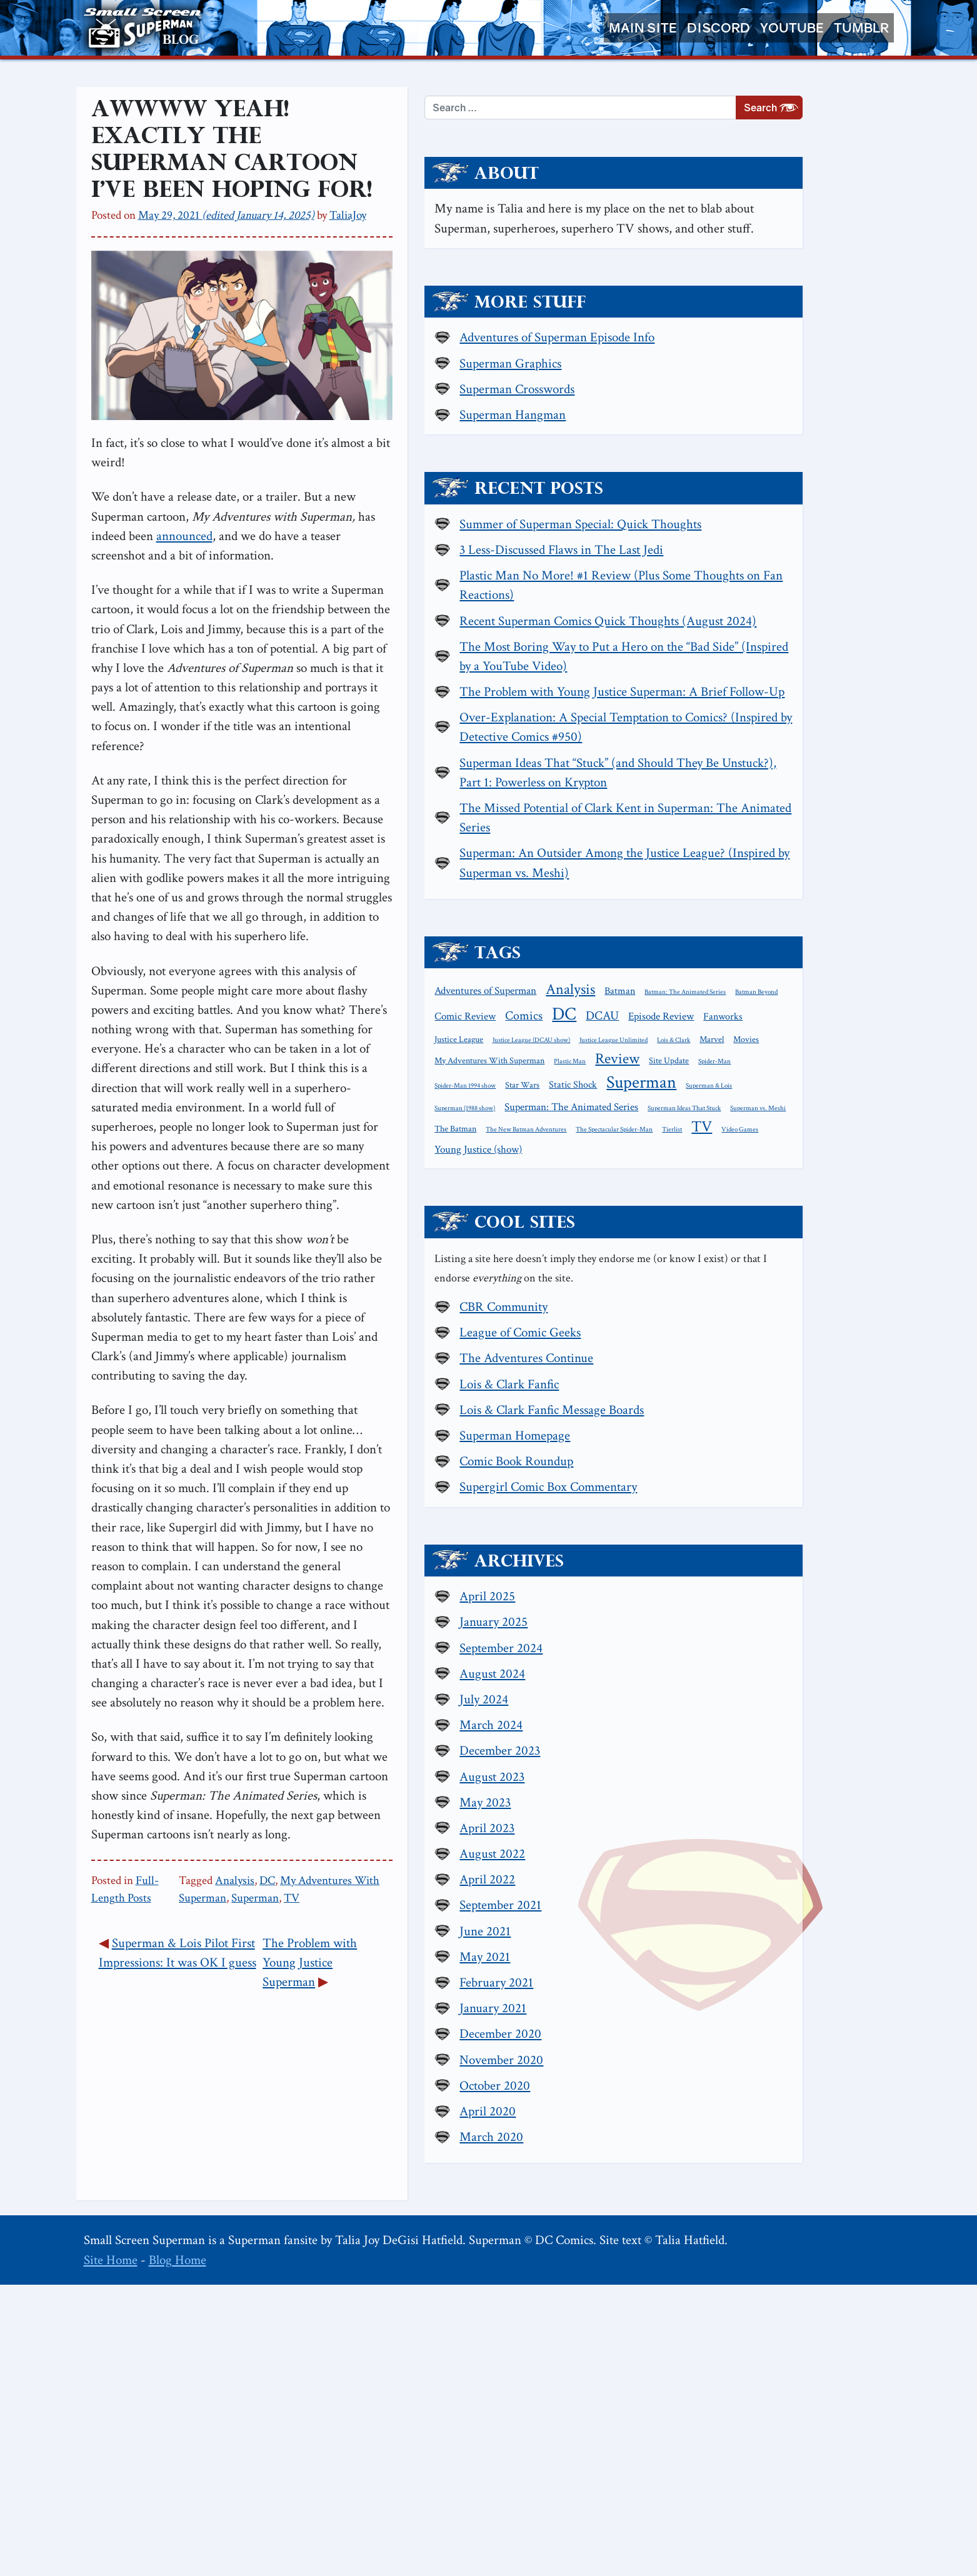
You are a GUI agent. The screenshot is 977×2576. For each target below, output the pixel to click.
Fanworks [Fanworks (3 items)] (676, 1250)
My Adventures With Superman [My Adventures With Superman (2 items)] (711, 1290)
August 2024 (714, 1965)
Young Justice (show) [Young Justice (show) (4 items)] (776, 1417)
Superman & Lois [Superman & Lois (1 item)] (816, 1335)
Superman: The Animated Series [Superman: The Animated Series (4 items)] (793, 1356)
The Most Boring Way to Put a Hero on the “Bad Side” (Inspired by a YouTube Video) (775, 758)
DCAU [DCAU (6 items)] (753, 1227)
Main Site (643, 28)
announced (441, 604)
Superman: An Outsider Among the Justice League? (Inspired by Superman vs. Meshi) (781, 1043)
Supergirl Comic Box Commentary (770, 1776)
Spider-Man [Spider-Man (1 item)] (722, 1312)
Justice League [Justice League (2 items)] (729, 1250)
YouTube (792, 28)
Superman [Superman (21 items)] (749, 1332)
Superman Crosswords (738, 421)
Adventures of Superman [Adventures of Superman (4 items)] (707, 1182)
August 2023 (713, 2067)
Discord (718, 28)
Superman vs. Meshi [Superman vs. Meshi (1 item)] (766, 1377)
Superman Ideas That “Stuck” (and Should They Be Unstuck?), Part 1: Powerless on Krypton (768, 933)
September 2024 (722, 1938)
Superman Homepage (736, 1725)
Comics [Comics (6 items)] (675, 1227)
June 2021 (707, 2222)
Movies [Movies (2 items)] (823, 1270)
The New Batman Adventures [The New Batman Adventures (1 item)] (696, 1397)
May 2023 (707, 2093)
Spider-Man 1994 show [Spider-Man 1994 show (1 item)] (778, 1312)
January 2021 (714, 2299)
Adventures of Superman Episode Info (778, 370)
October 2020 (716, 2376)
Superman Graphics (732, 396)
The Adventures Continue (748, 1648)
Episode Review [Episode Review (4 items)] (812, 1228)
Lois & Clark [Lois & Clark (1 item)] (750, 1270)
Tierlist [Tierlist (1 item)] (843, 1397)
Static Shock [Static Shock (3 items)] (680, 1334)
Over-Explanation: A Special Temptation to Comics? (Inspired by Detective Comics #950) (772, 868)
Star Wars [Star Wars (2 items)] (835, 1311)
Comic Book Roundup (738, 1751)
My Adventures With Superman (457, 1696)
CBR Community (725, 1596)
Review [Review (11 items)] (839, 1289)
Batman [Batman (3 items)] (841, 1182)
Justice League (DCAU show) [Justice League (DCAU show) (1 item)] (802, 1251)
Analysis (337, 1696)
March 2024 (712, 2016)
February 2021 (718, 2273)
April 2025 (709, 1887)
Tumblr (861, 28)
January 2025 (715, 1913)
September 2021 (722, 2196)
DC (370, 1696)
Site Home (111, 2550)
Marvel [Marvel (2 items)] (788, 1270)
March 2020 (713, 2428)
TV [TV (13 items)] (666, 1416)
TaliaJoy (347, 200)
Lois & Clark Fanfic (731, 1674)
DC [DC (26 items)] (715, 1225)
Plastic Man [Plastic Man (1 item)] (792, 1291)
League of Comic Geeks (742, 1622)
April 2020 (709, 2402)
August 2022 (714, 2145)
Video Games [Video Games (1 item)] (704, 1418)
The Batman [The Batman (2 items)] (825, 1376)
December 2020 (722, 2325)
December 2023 (721, 2041)
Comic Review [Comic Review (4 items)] (829, 1203)
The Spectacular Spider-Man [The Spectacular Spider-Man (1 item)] (784, 1397)
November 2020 (723, 2350)
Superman (560, 1696)
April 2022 (709, 2170)
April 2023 (708, 2119)
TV (597, 1696)
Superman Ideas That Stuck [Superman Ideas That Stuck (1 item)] (692, 1377)
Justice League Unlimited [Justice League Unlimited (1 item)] (690, 1270)
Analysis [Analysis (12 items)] (792, 1180)
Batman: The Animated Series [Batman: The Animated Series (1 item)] (697, 1204)
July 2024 (705, 1990)
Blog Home (177, 2550)
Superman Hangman (734, 447)
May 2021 (706, 2248)
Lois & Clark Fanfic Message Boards (773, 1699)
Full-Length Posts (177, 1696)
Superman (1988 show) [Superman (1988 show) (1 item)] (686, 1357)
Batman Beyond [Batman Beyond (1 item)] (768, 1204)
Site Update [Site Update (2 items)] (676, 1311)
